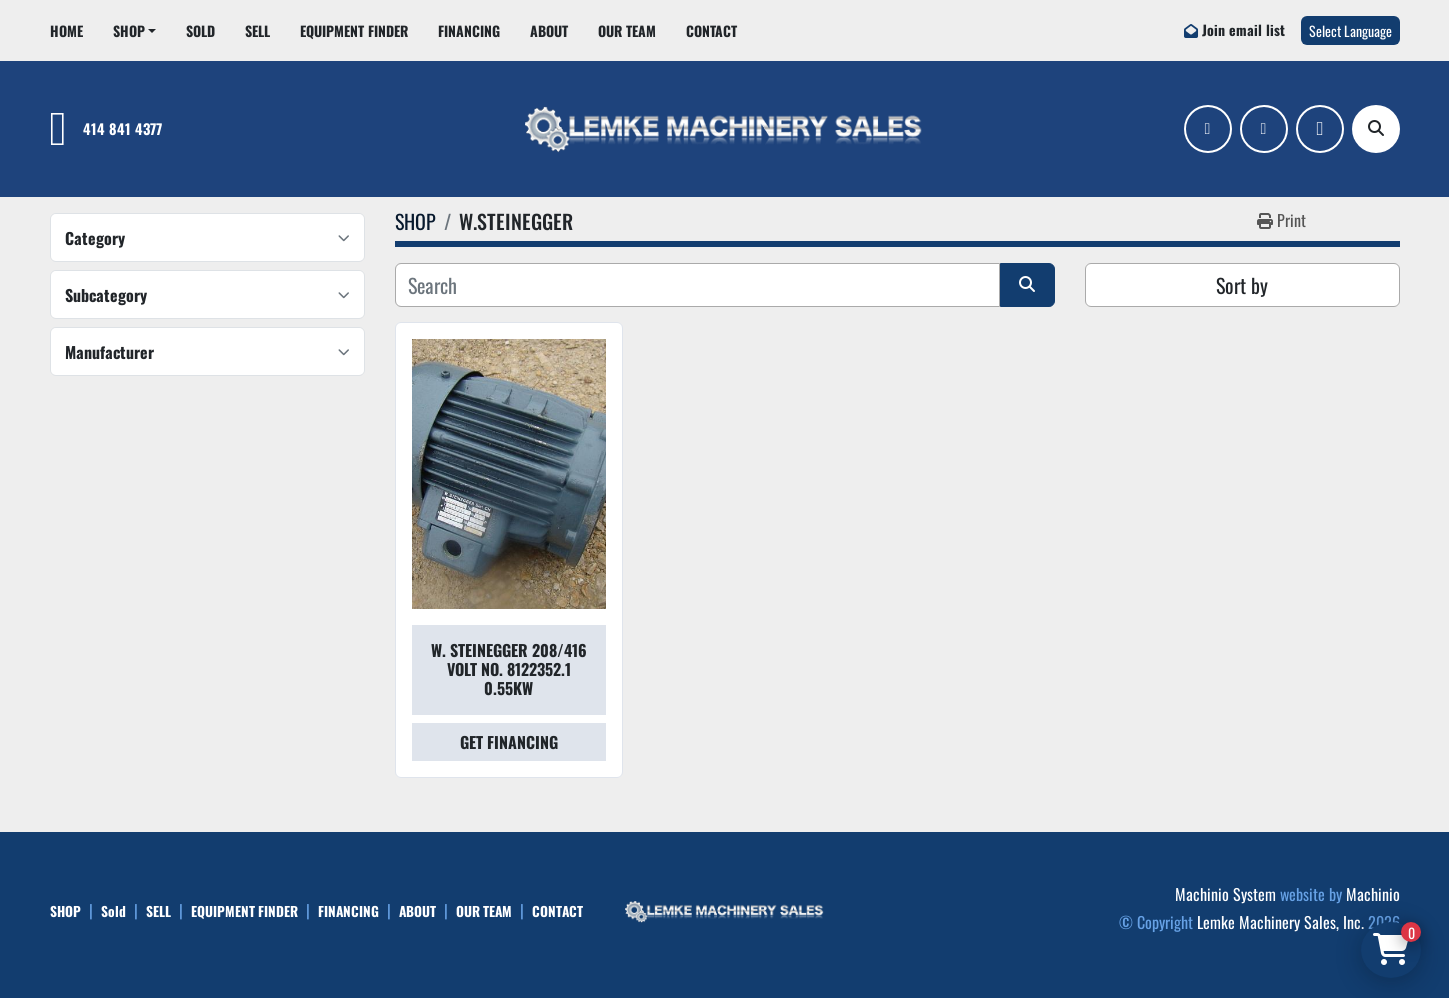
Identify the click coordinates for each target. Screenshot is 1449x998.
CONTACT (711, 30)
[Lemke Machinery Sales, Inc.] (725, 909)
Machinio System (1225, 894)
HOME (66, 30)
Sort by (1242, 285)
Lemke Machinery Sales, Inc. (1280, 922)
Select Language (1350, 30)
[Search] (1376, 129)
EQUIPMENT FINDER (354, 30)
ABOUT (549, 30)
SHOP (129, 30)
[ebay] (1320, 129)
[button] (135, 30)
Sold (200, 30)
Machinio (1373, 894)
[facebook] (1208, 129)
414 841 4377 (122, 128)
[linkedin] (1264, 129)
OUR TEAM (627, 30)
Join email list (1243, 29)
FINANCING (469, 30)
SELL (257, 30)
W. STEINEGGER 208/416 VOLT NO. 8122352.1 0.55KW (509, 669)
